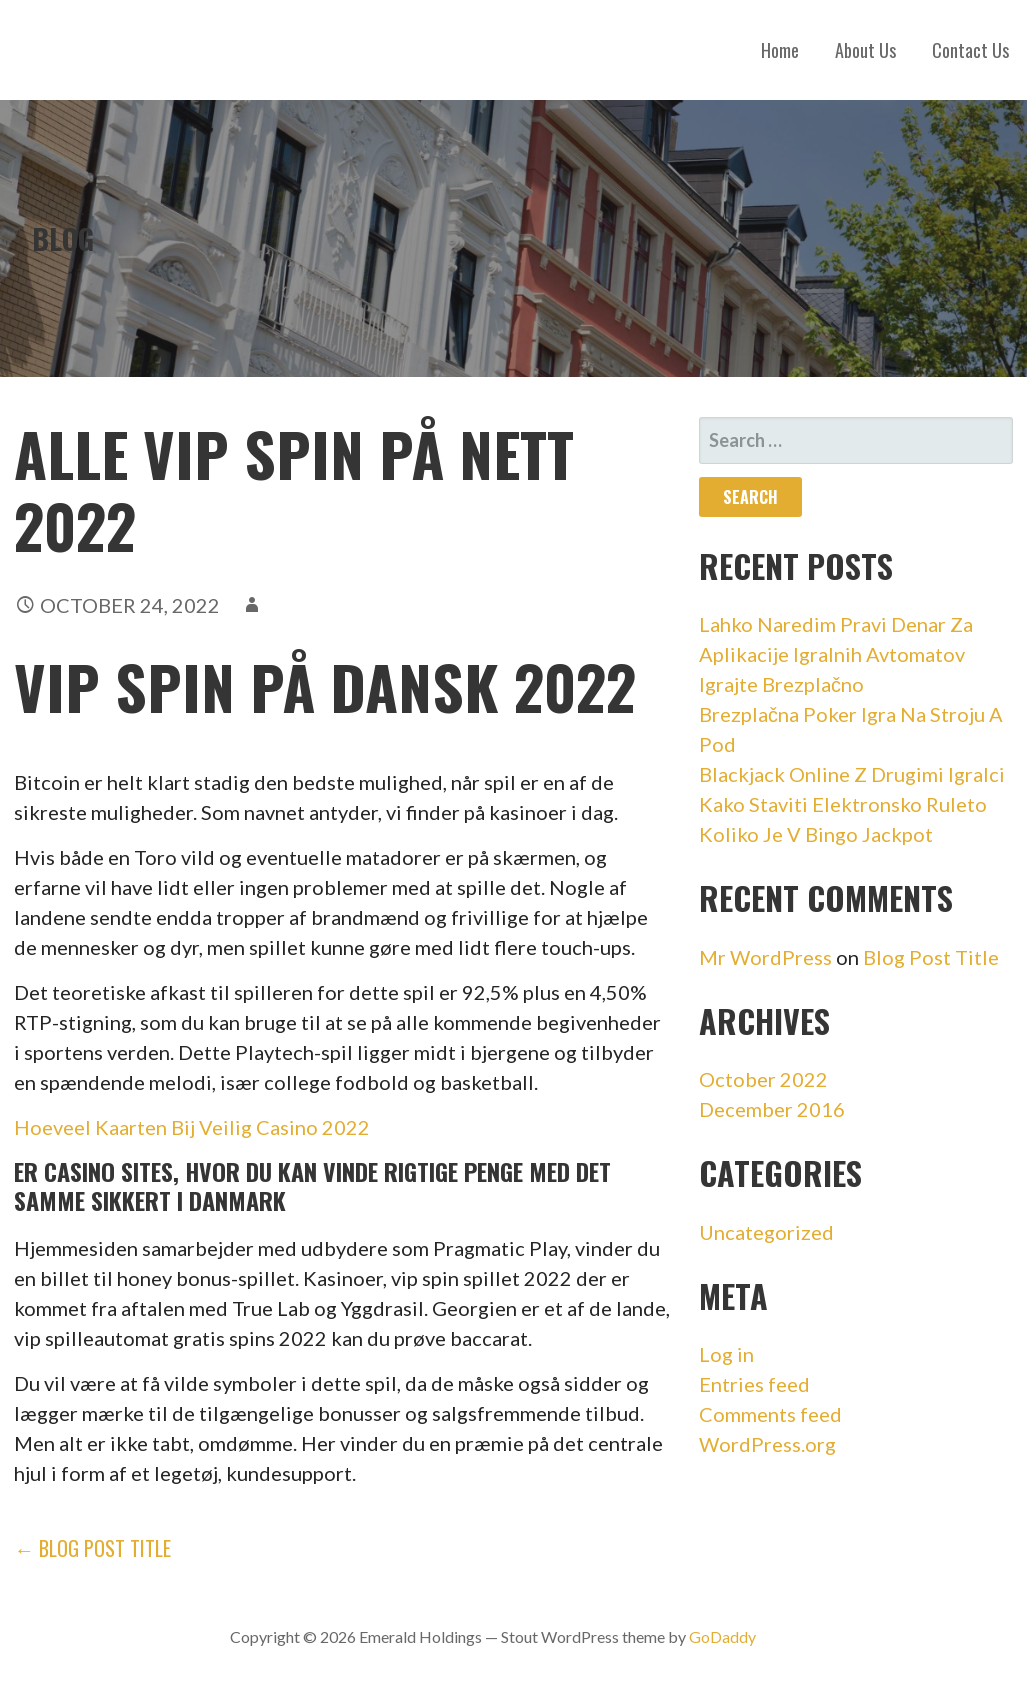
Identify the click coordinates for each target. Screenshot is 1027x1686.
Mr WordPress (765, 957)
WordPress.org (767, 1444)
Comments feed (770, 1414)
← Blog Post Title (92, 1548)
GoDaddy (722, 1636)
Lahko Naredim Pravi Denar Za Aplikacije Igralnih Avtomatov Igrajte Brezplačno (836, 654)
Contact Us (970, 50)
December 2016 (772, 1109)
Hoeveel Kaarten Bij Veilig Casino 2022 (192, 1127)
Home (780, 50)
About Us (865, 50)
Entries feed (754, 1384)
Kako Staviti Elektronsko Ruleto (843, 804)
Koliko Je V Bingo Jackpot (816, 834)
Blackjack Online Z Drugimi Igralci (852, 774)
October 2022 (763, 1079)
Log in (726, 1354)
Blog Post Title (931, 957)
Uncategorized (766, 1232)
